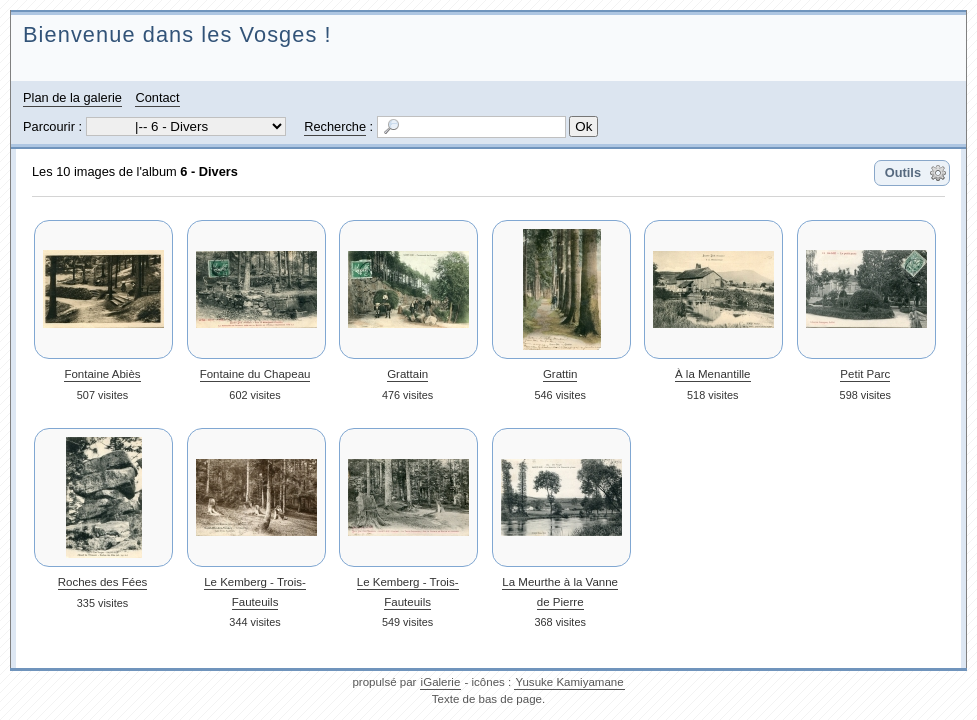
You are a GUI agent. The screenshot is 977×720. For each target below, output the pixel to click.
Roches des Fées (103, 582)
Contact (157, 97)
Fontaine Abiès (102, 374)
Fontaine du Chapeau (255, 374)
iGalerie (441, 682)
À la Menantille (713, 374)
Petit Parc (865, 374)
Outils (903, 172)
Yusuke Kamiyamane (569, 682)
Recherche (335, 126)
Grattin (560, 374)
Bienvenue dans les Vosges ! (177, 34)
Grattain (407, 374)
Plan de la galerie (72, 97)
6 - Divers (209, 171)
